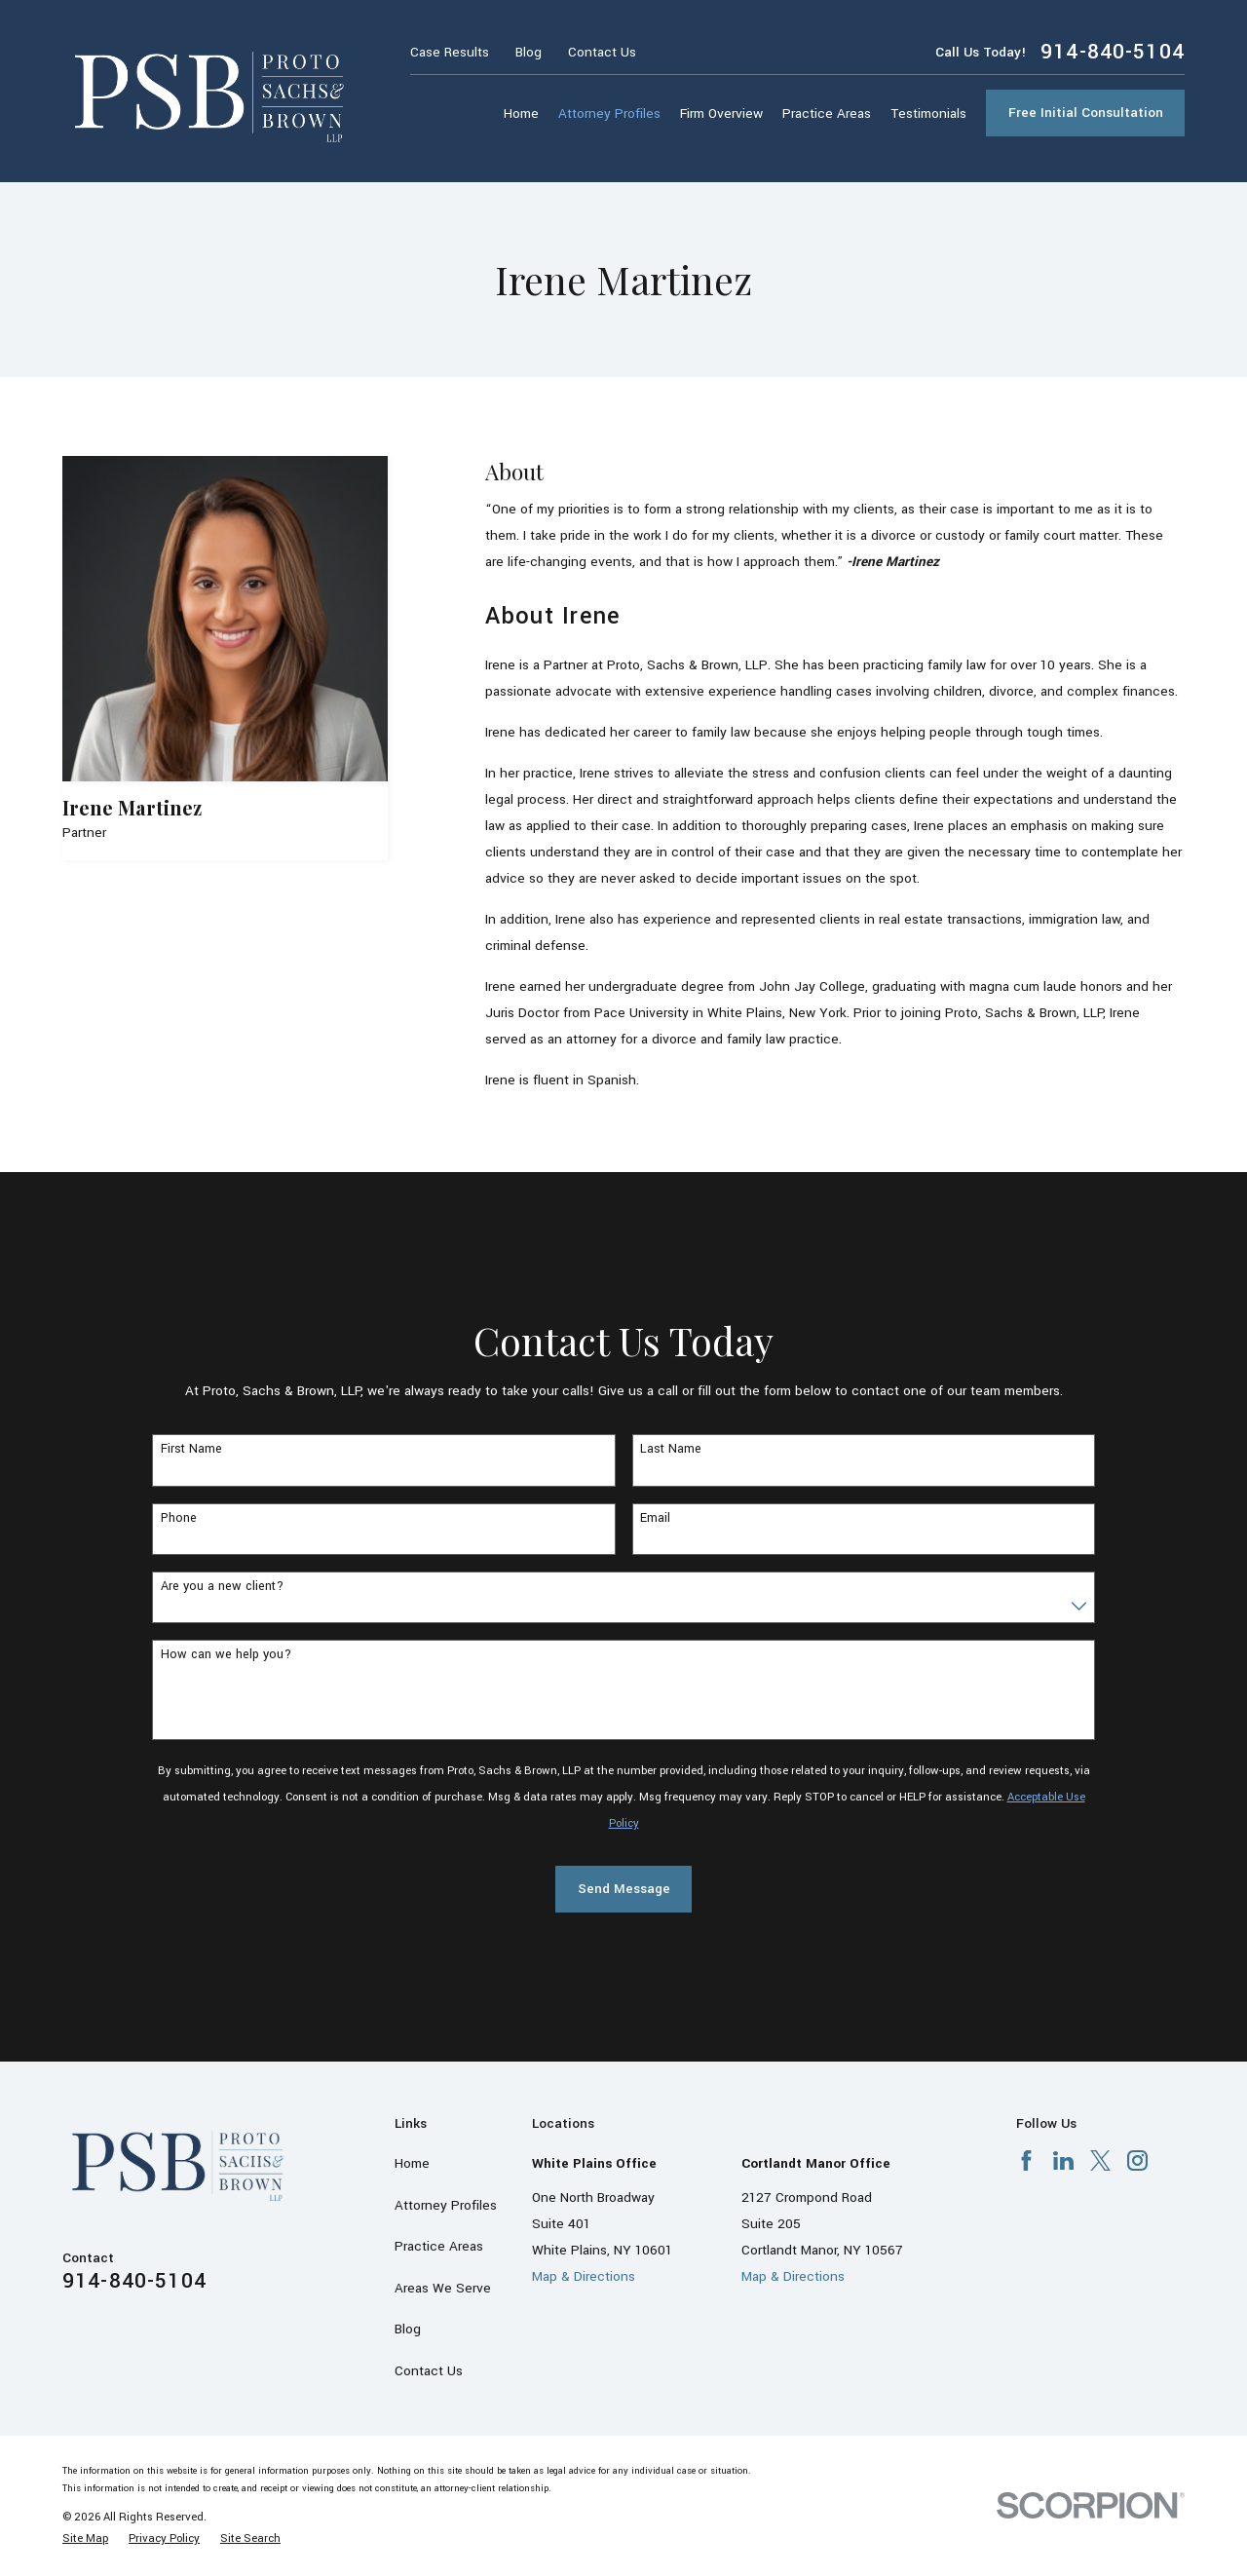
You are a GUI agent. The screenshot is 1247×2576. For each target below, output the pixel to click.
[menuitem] (85, 2538)
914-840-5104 (1112, 52)
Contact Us (602, 52)
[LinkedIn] (1063, 2160)
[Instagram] (1137, 2160)
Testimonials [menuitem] (928, 113)
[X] (1100, 2160)
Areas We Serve (443, 2288)
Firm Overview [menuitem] (721, 113)
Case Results (449, 52)
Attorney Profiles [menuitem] (609, 113)
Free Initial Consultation (1085, 112)
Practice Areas (439, 2246)
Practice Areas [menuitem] (826, 113)
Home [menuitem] (521, 113)
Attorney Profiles (446, 2205)
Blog (528, 52)
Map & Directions (583, 2276)
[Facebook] (1026, 2160)
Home (412, 2163)
